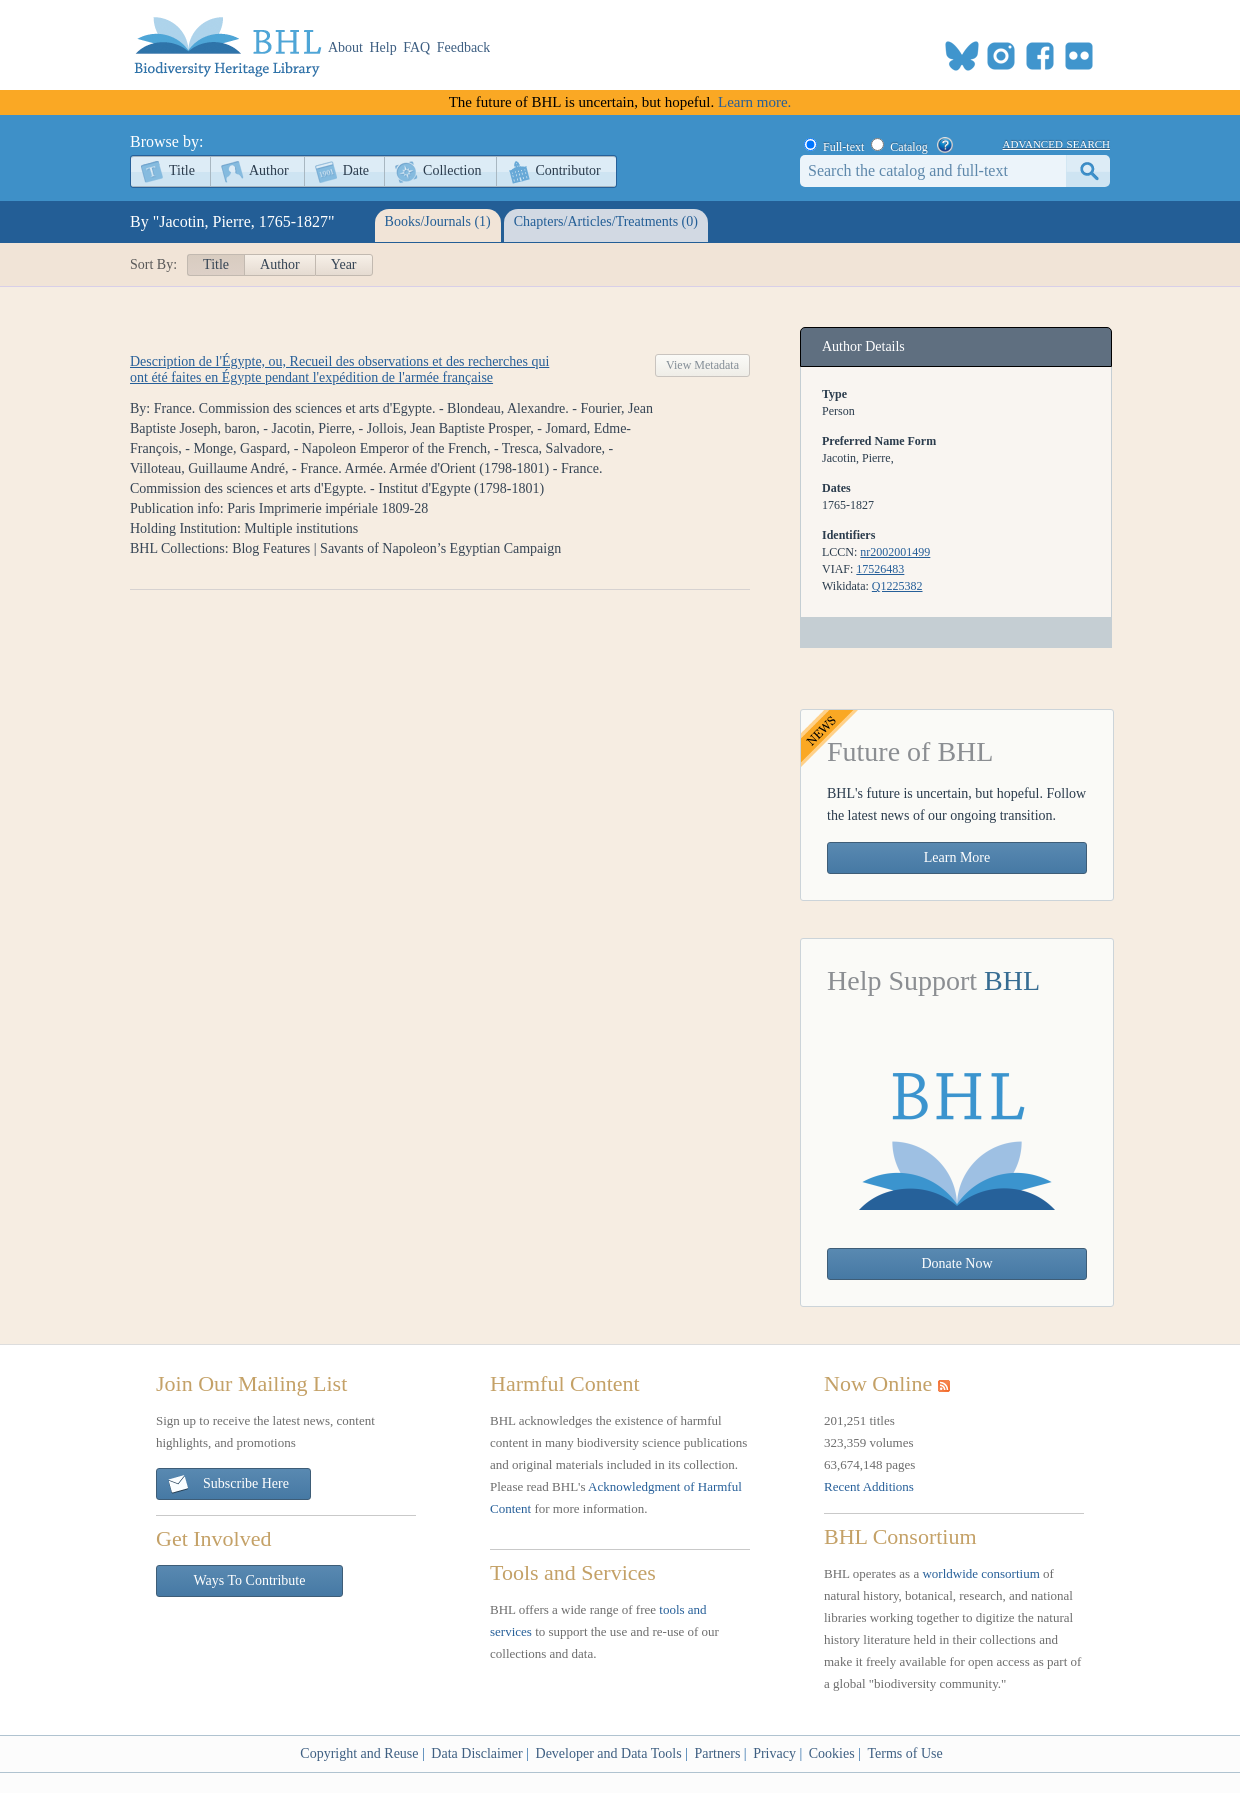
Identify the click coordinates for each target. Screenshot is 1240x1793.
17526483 (880, 569)
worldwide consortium (980, 1573)
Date (356, 170)
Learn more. (754, 102)
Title (182, 170)
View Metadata (702, 365)
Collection (452, 170)
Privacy (774, 1753)
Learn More (957, 857)
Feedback (464, 47)
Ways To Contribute (250, 1580)
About (345, 47)
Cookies (832, 1753)
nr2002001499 (895, 552)
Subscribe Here (228, 1484)
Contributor (567, 170)
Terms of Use (904, 1753)
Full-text (843, 147)
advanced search (1056, 143)
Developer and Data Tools (609, 1753)
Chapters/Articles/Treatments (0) (606, 221)
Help (383, 47)
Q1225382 (897, 586)
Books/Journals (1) (438, 221)
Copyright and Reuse (359, 1753)
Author (269, 170)
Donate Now (956, 1263)
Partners (717, 1753)
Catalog (908, 147)
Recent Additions (869, 1486)
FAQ (416, 47)
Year (344, 264)
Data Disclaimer (476, 1753)
